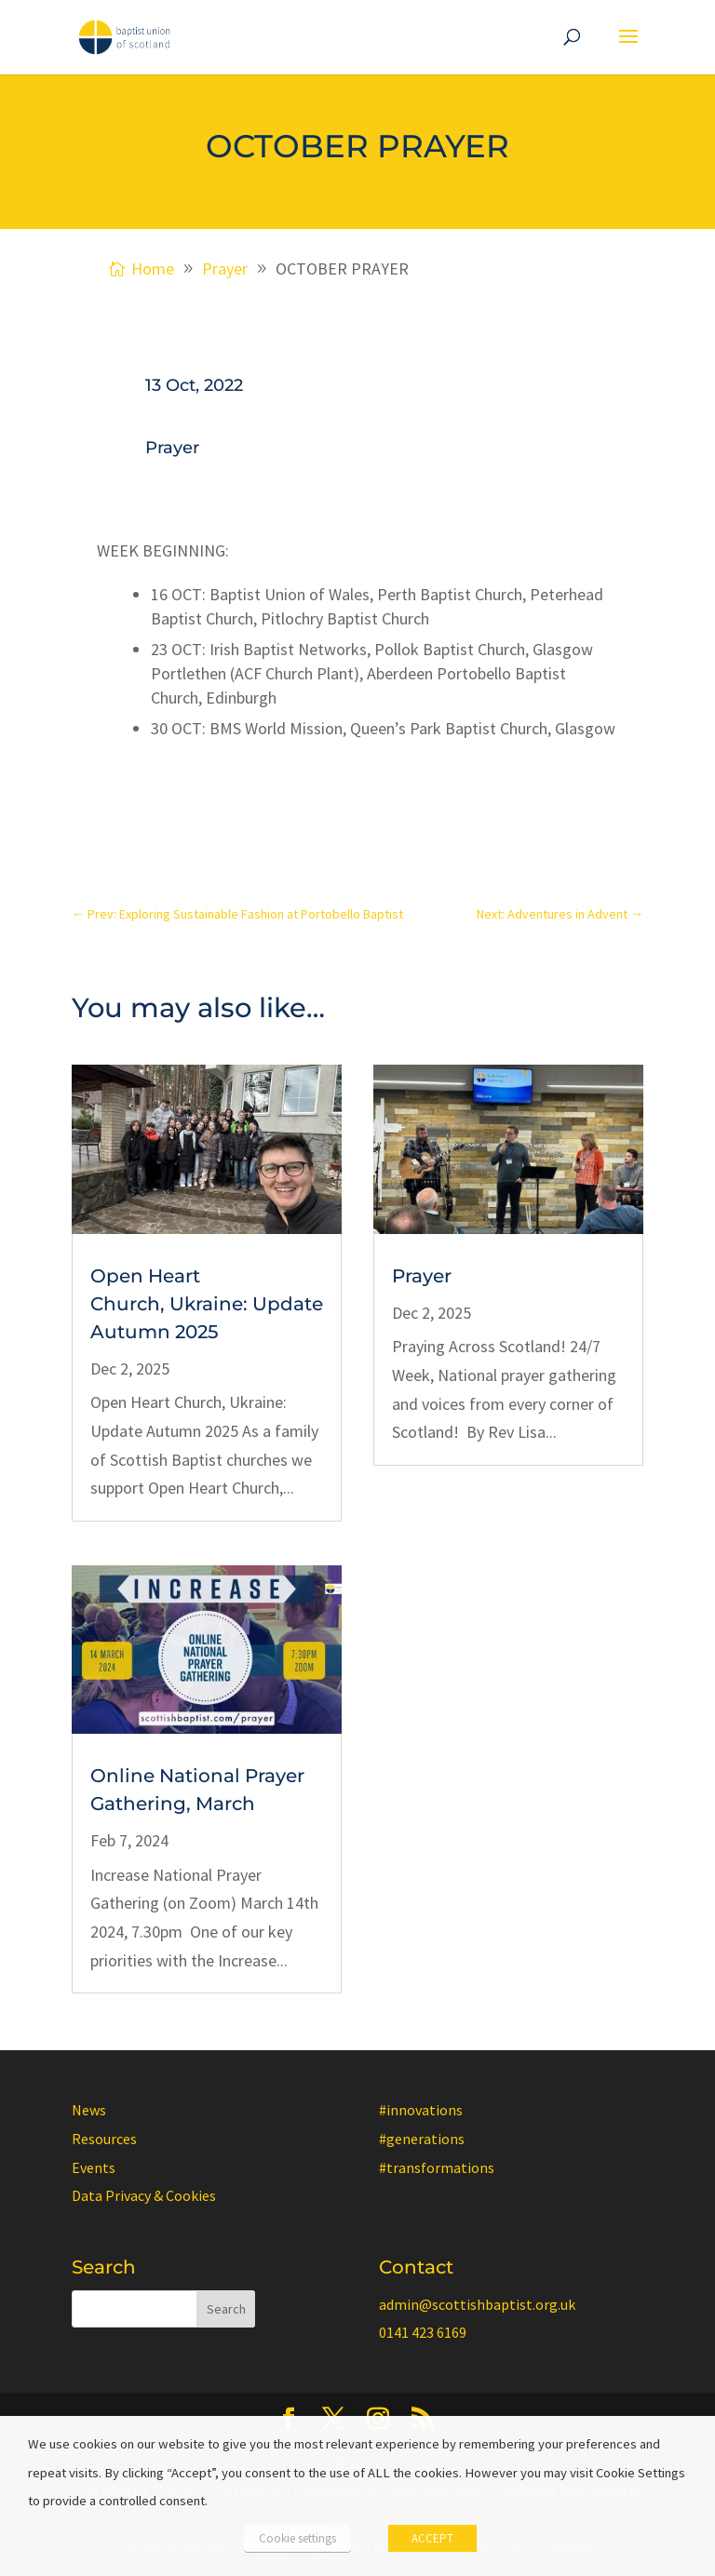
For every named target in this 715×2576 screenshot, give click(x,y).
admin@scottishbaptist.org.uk (477, 2304)
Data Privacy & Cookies (144, 2195)
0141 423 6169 (422, 2332)
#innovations (421, 2109)
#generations (422, 2138)
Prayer (172, 447)
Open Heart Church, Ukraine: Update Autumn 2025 (206, 1304)
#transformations (436, 2167)
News (89, 2109)
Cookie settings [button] (297, 2538)
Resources (104, 2138)
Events (93, 2167)
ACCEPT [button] (432, 2538)
